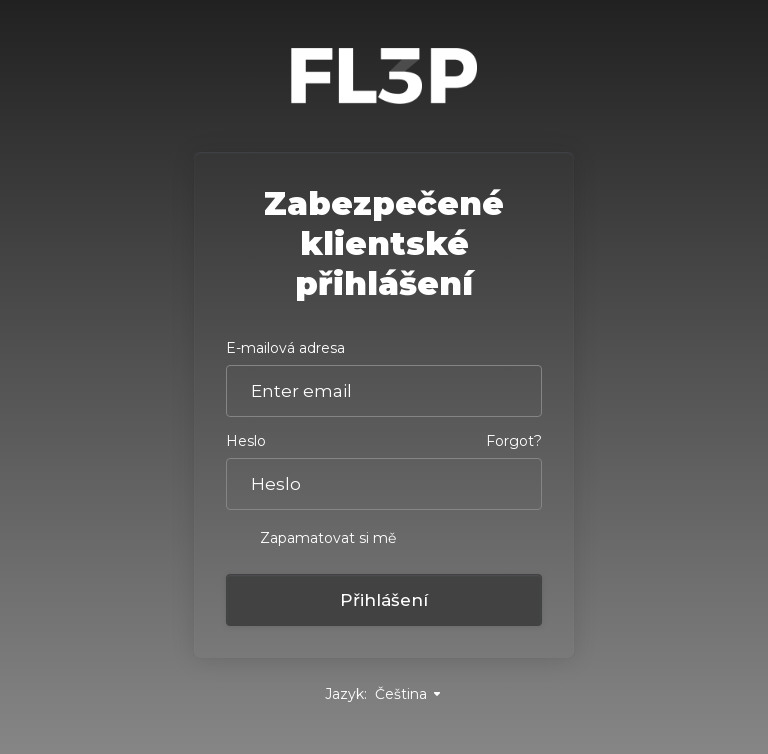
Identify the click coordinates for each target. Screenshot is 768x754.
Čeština (409, 694)
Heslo (246, 441)
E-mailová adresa (285, 348)
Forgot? (514, 441)
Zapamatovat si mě (311, 537)
